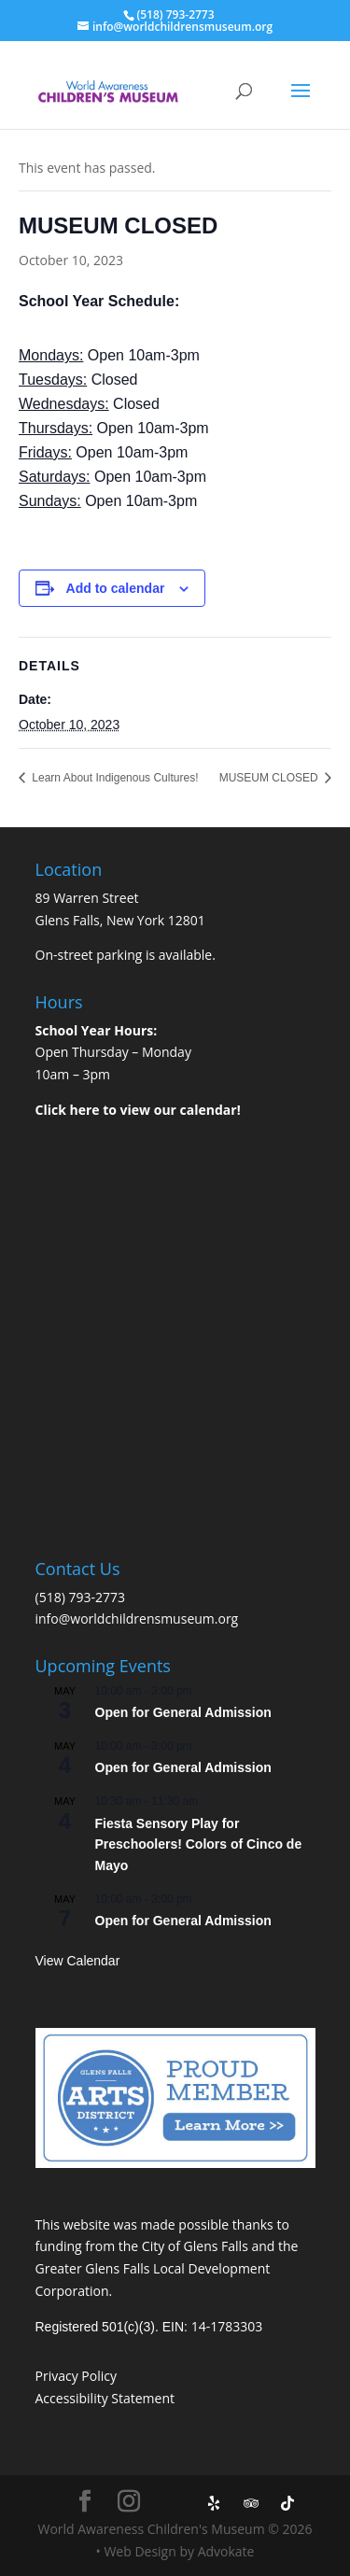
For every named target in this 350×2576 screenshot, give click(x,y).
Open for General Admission (183, 1712)
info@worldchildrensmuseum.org (137, 1618)
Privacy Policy (76, 2376)
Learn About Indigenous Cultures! (113, 777)
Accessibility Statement (105, 2398)
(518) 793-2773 (80, 1597)
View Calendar (77, 1960)
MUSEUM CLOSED (270, 777)
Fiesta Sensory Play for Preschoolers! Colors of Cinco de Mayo (198, 1844)
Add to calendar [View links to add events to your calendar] (115, 588)
